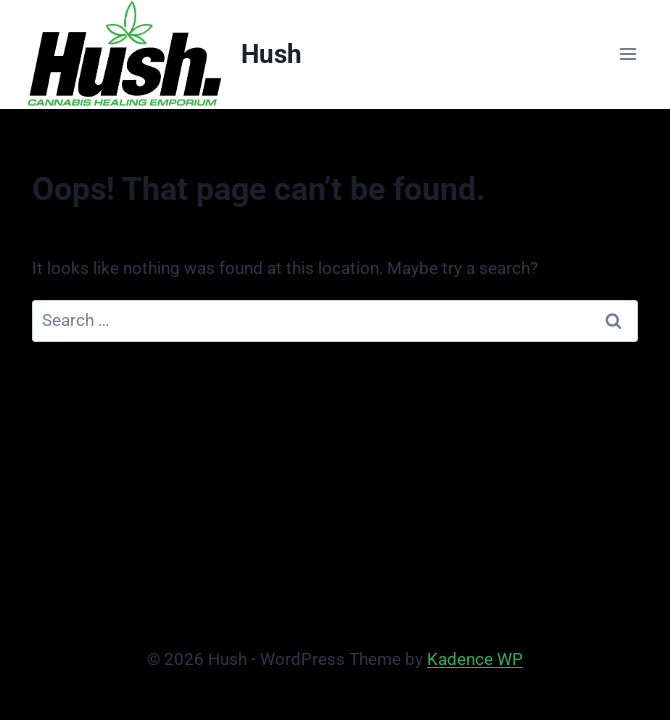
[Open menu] (627, 54)
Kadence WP (475, 659)
